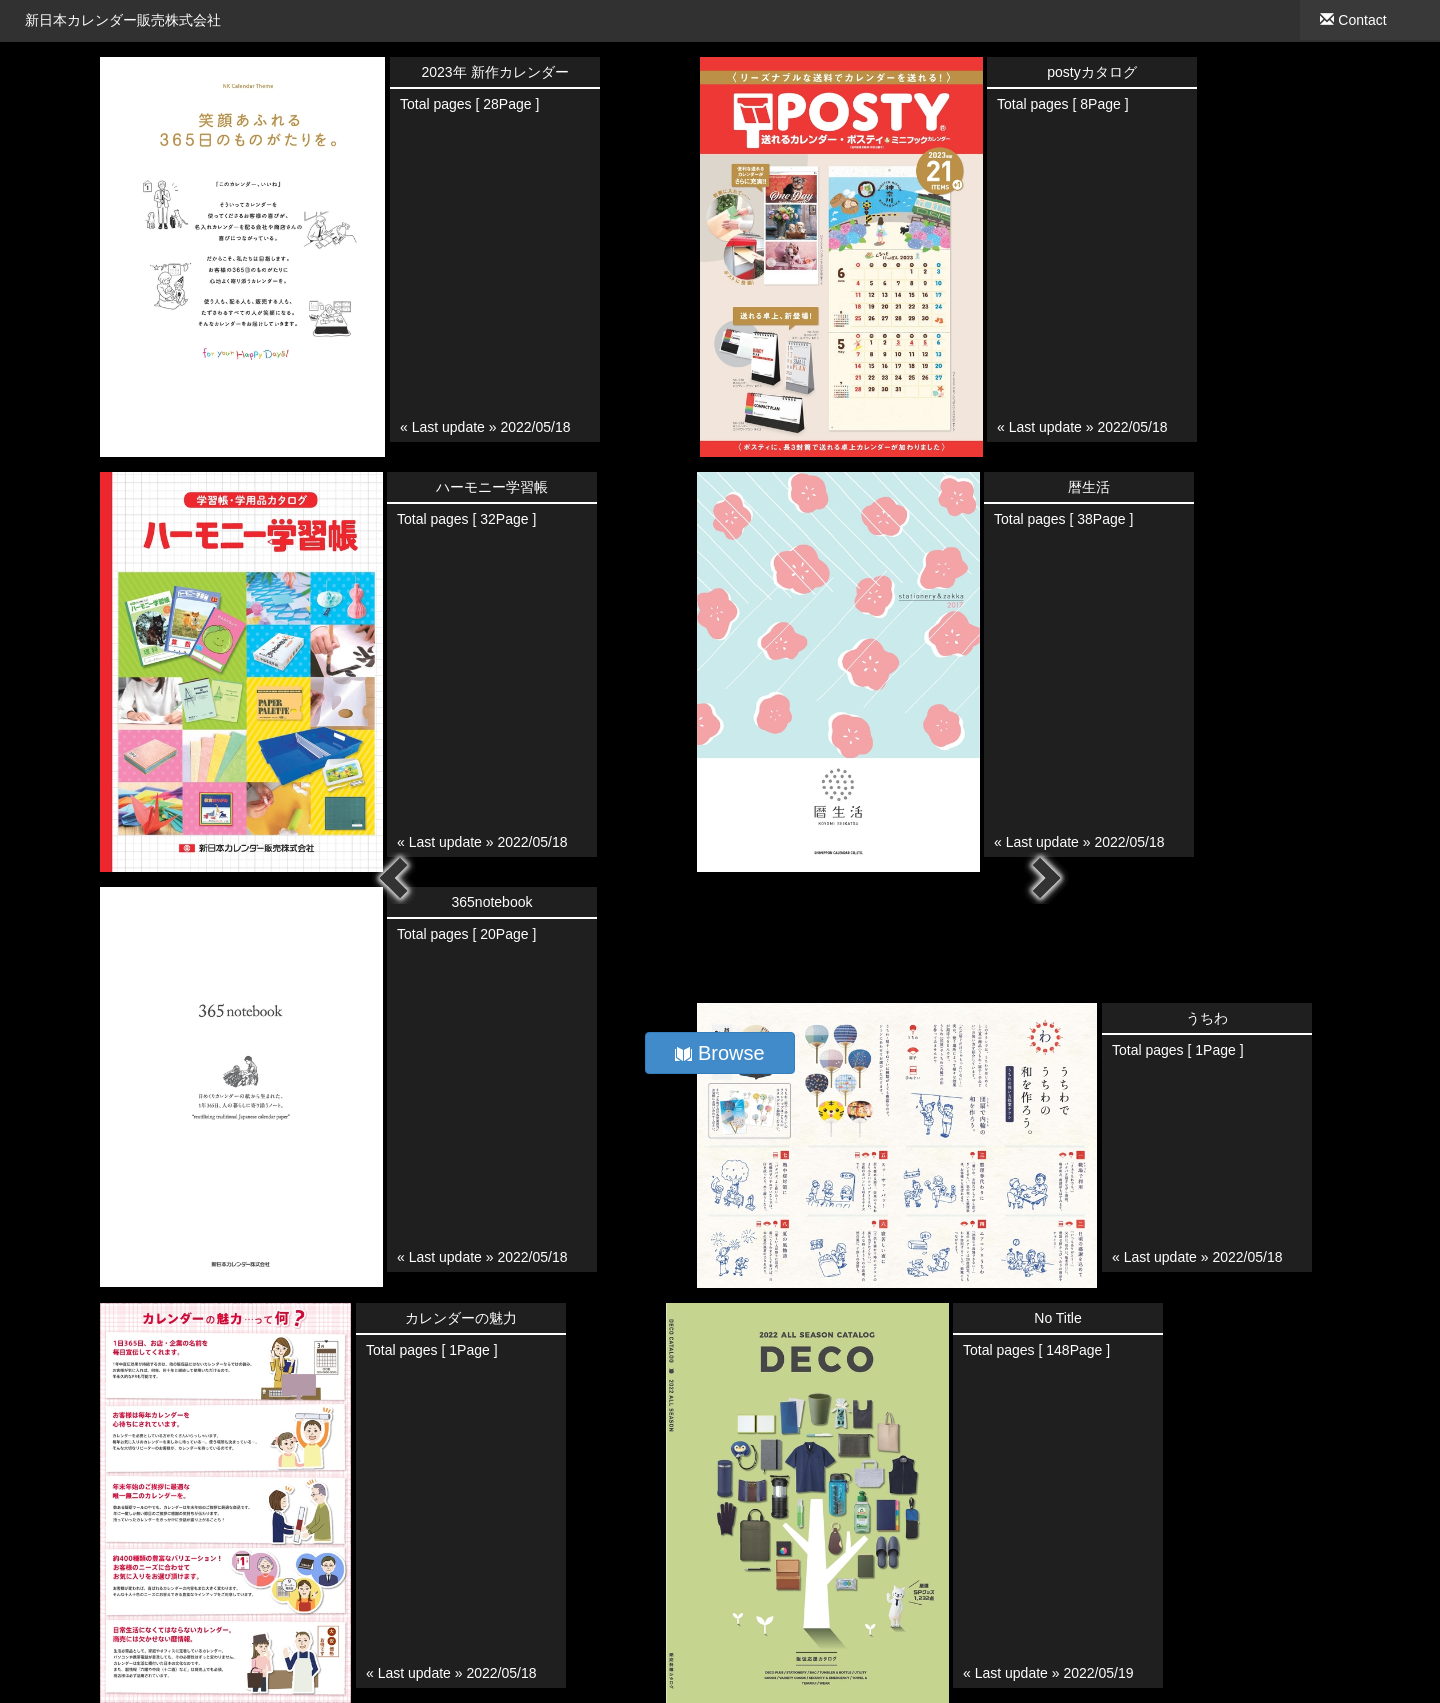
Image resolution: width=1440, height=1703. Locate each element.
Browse (719, 1053)
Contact (1353, 20)
